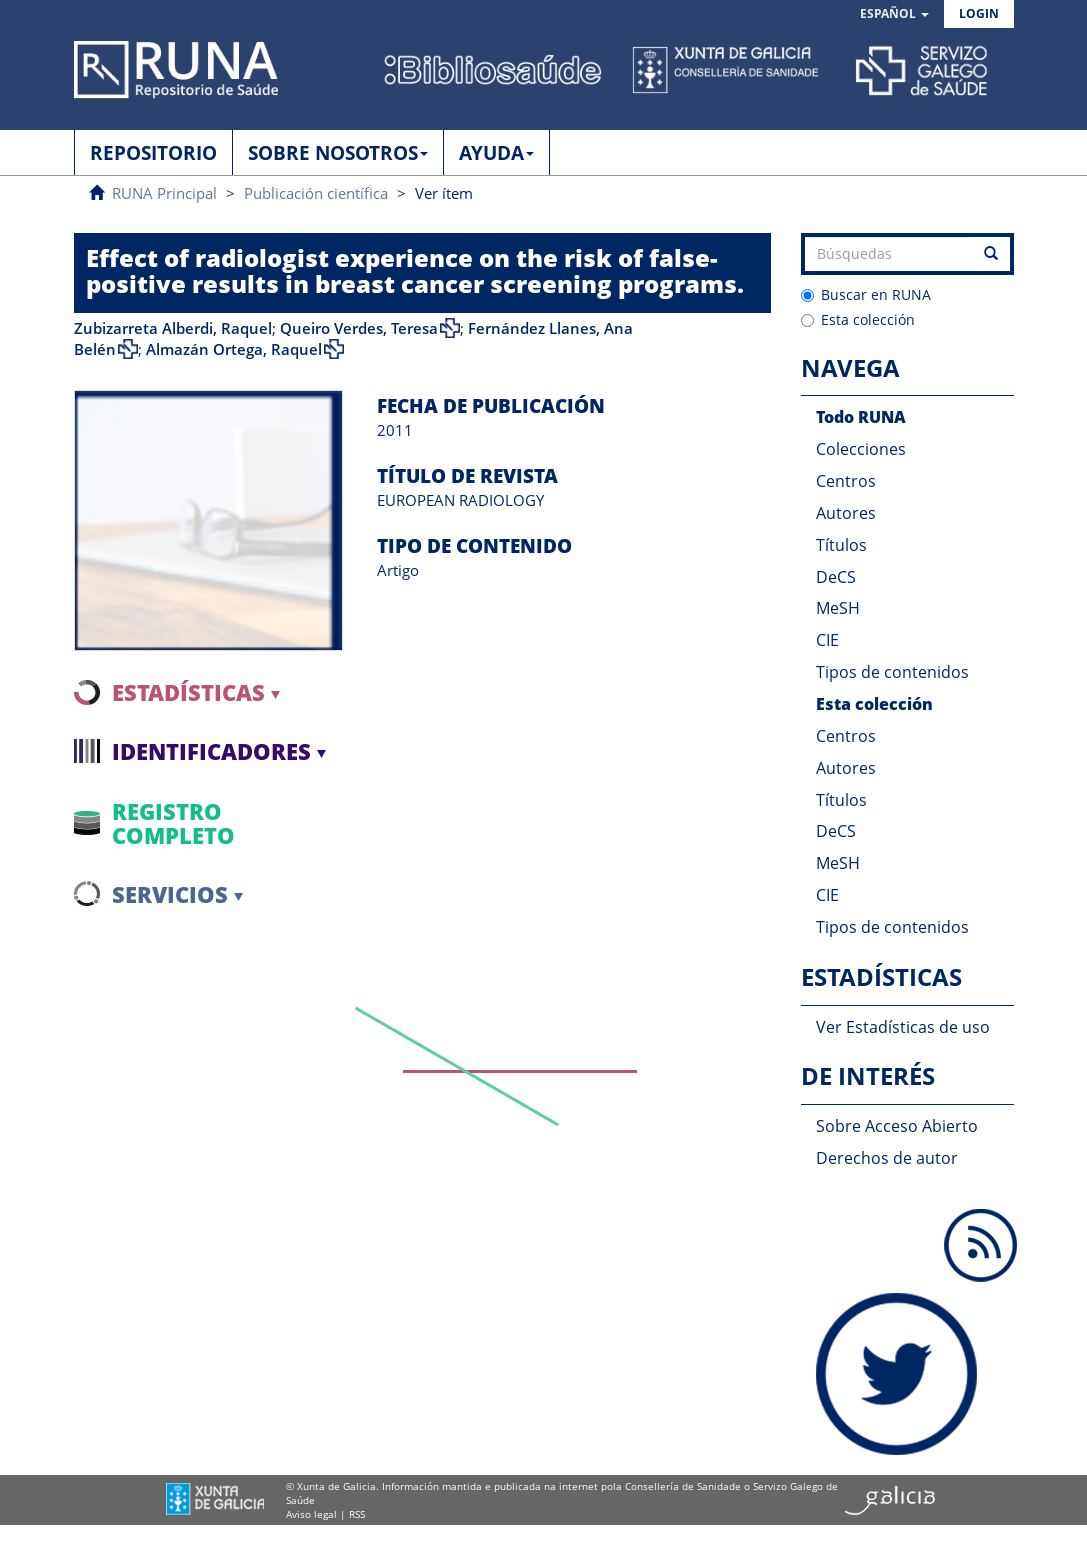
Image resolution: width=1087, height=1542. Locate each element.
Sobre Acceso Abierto (897, 1126)
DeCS (836, 577)
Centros (846, 481)
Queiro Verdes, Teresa (359, 328)
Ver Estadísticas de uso (903, 1027)
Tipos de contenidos (892, 672)
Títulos (841, 545)
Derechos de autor (887, 1158)
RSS (357, 1514)
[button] (894, 14)
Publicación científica (316, 193)
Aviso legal (311, 1514)
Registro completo (173, 823)
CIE (827, 640)
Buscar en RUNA (866, 294)
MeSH (838, 608)
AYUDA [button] (496, 153)
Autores (846, 513)
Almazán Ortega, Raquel (234, 349)
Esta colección (858, 319)
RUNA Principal (164, 193)
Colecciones (861, 449)
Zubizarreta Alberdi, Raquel (173, 328)
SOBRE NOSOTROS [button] (338, 153)
